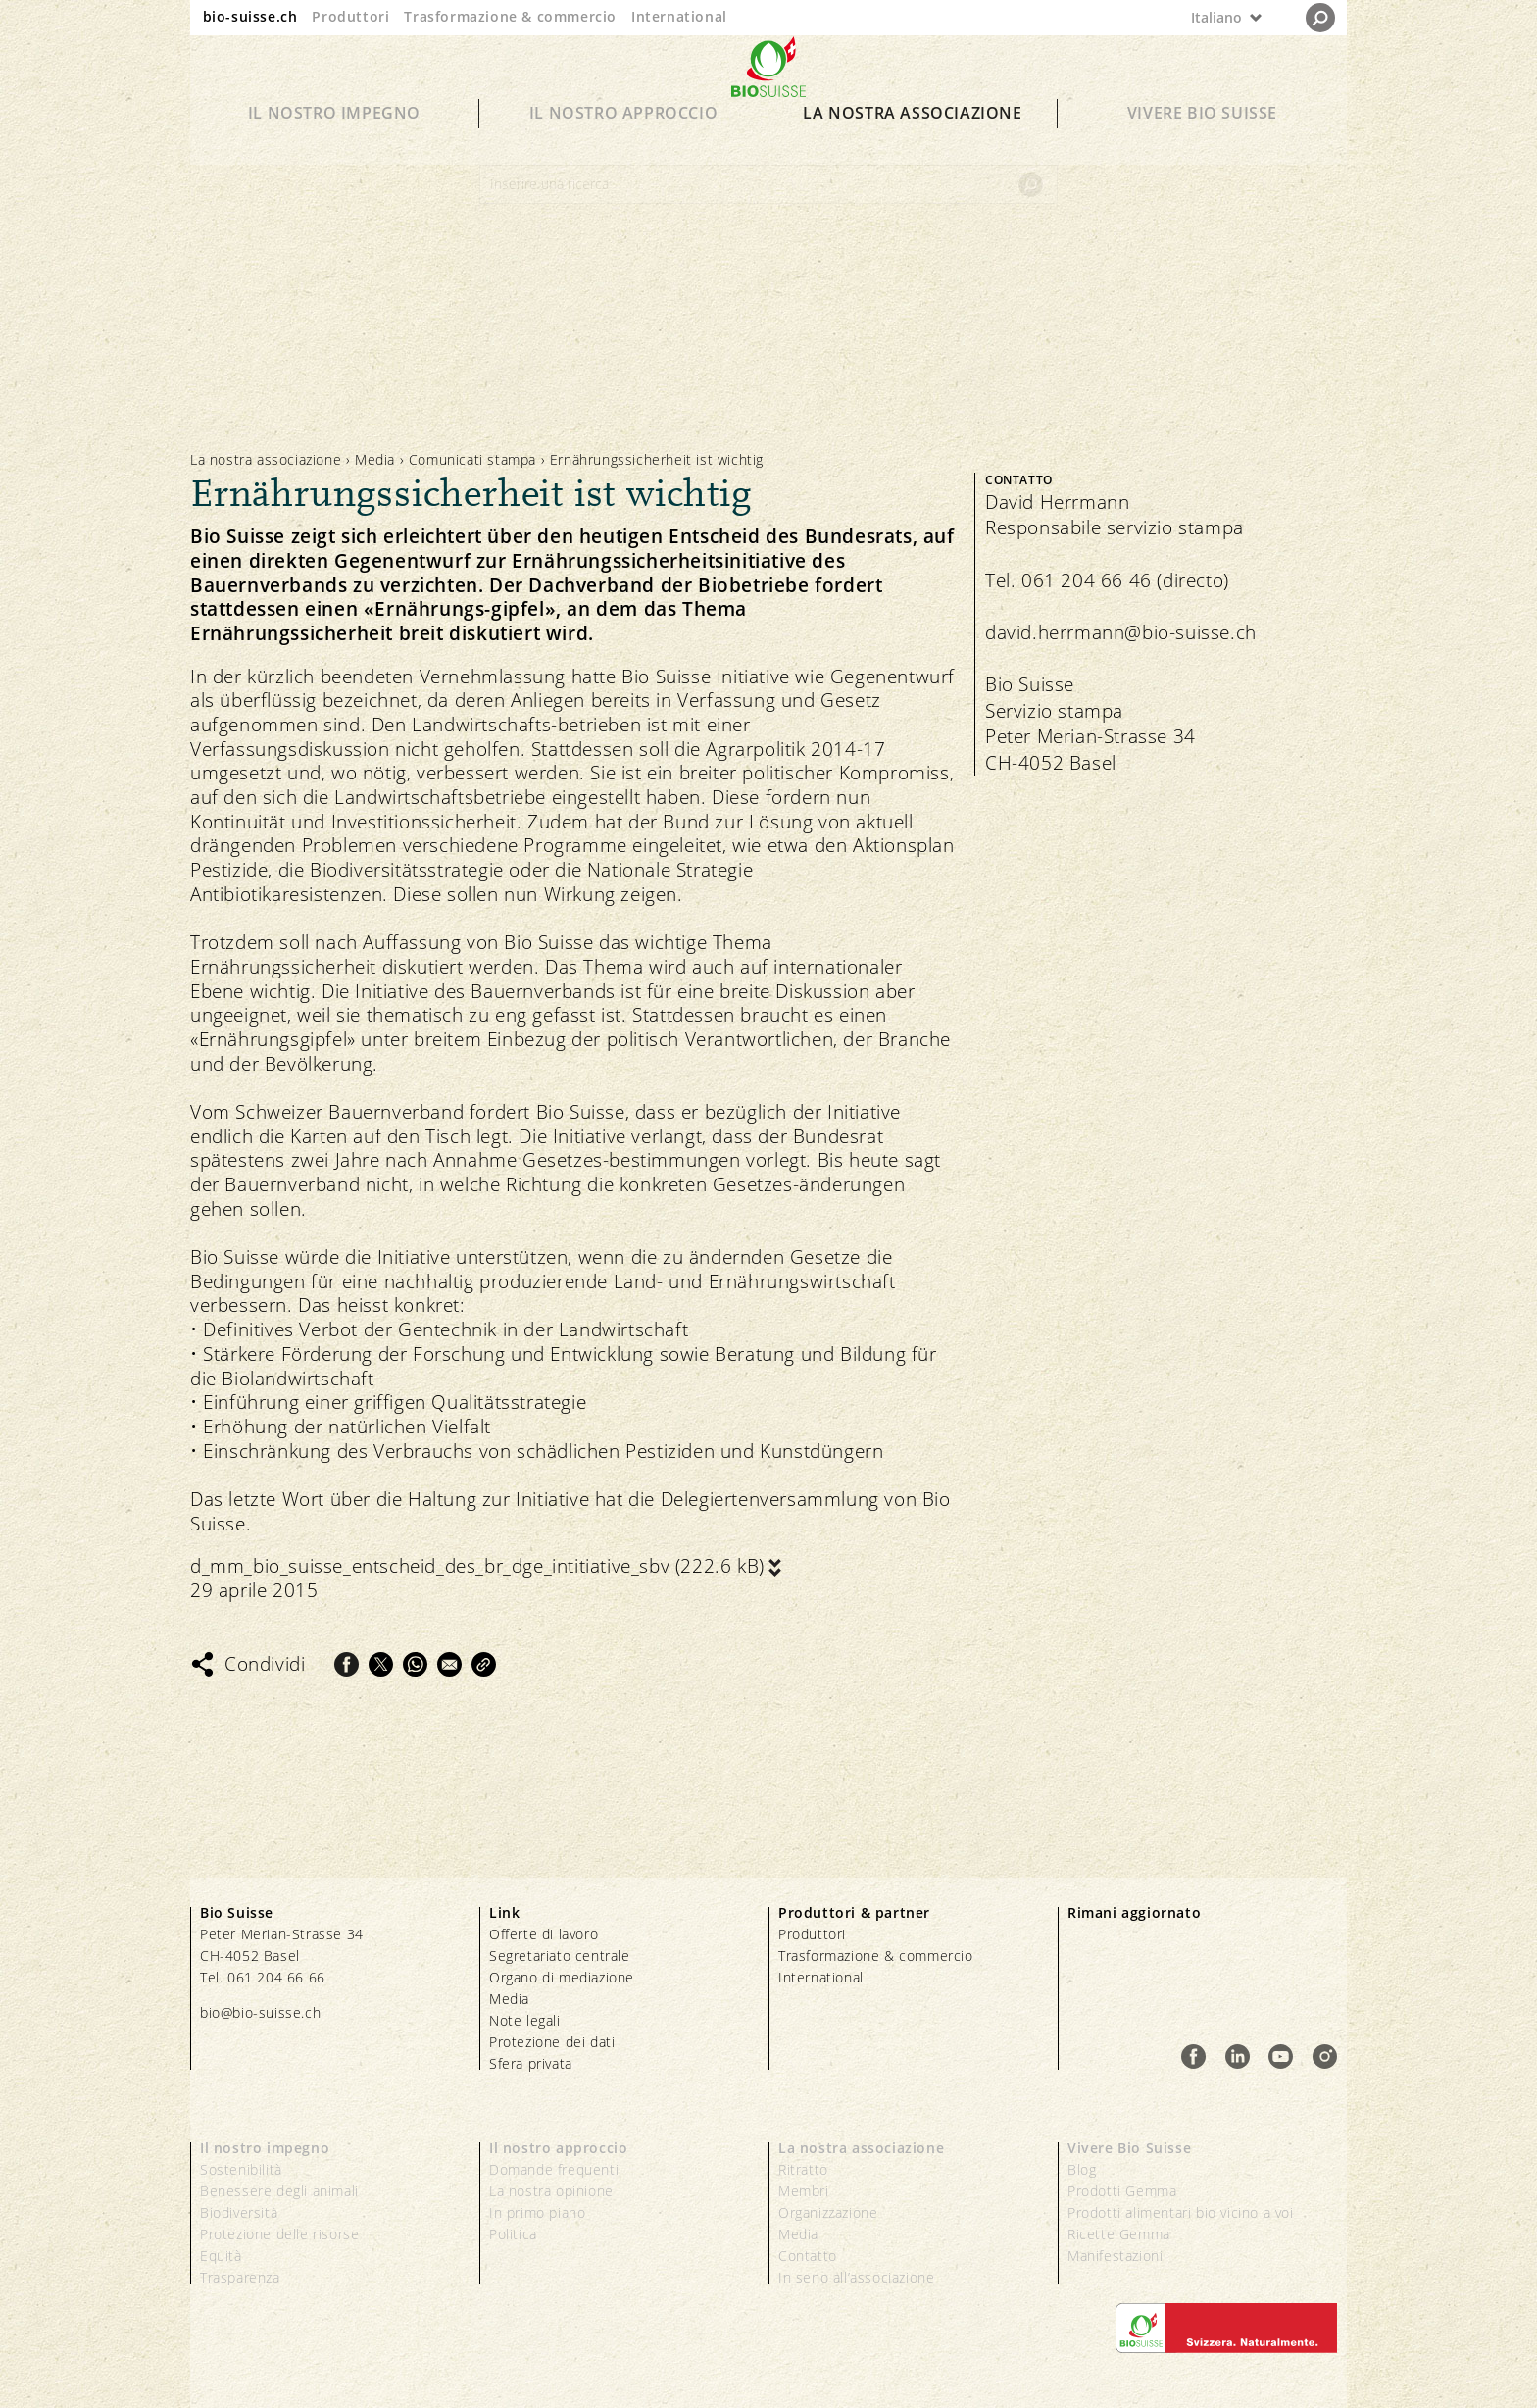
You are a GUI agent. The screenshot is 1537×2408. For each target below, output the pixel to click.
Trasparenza (240, 2277)
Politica (513, 2234)
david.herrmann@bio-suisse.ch (1121, 632)
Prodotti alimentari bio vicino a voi (1180, 2212)
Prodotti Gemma (1121, 2191)
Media (375, 459)
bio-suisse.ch (250, 16)
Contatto (807, 2255)
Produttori (350, 16)
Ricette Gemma (1118, 2234)
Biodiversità (238, 2212)
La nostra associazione (912, 139)
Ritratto (803, 2169)
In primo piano (537, 2212)
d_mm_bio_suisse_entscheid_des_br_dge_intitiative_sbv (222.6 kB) (477, 1566)
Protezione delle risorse (279, 2234)
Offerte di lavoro (543, 1934)
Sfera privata (530, 2063)
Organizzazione (827, 2212)
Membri (803, 2191)
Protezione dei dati (552, 2041)
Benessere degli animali (279, 2191)
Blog (1081, 2169)
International (679, 16)
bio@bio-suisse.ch (260, 2012)
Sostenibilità (241, 2169)
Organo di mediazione (561, 1977)
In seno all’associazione (856, 2277)
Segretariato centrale (559, 1955)
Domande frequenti (554, 2169)
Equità (221, 2255)
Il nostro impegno (334, 139)
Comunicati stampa (472, 459)
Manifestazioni (1115, 2255)
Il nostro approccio (623, 139)
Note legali (525, 2020)
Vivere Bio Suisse (1202, 139)
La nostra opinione (551, 2191)
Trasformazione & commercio (510, 16)
